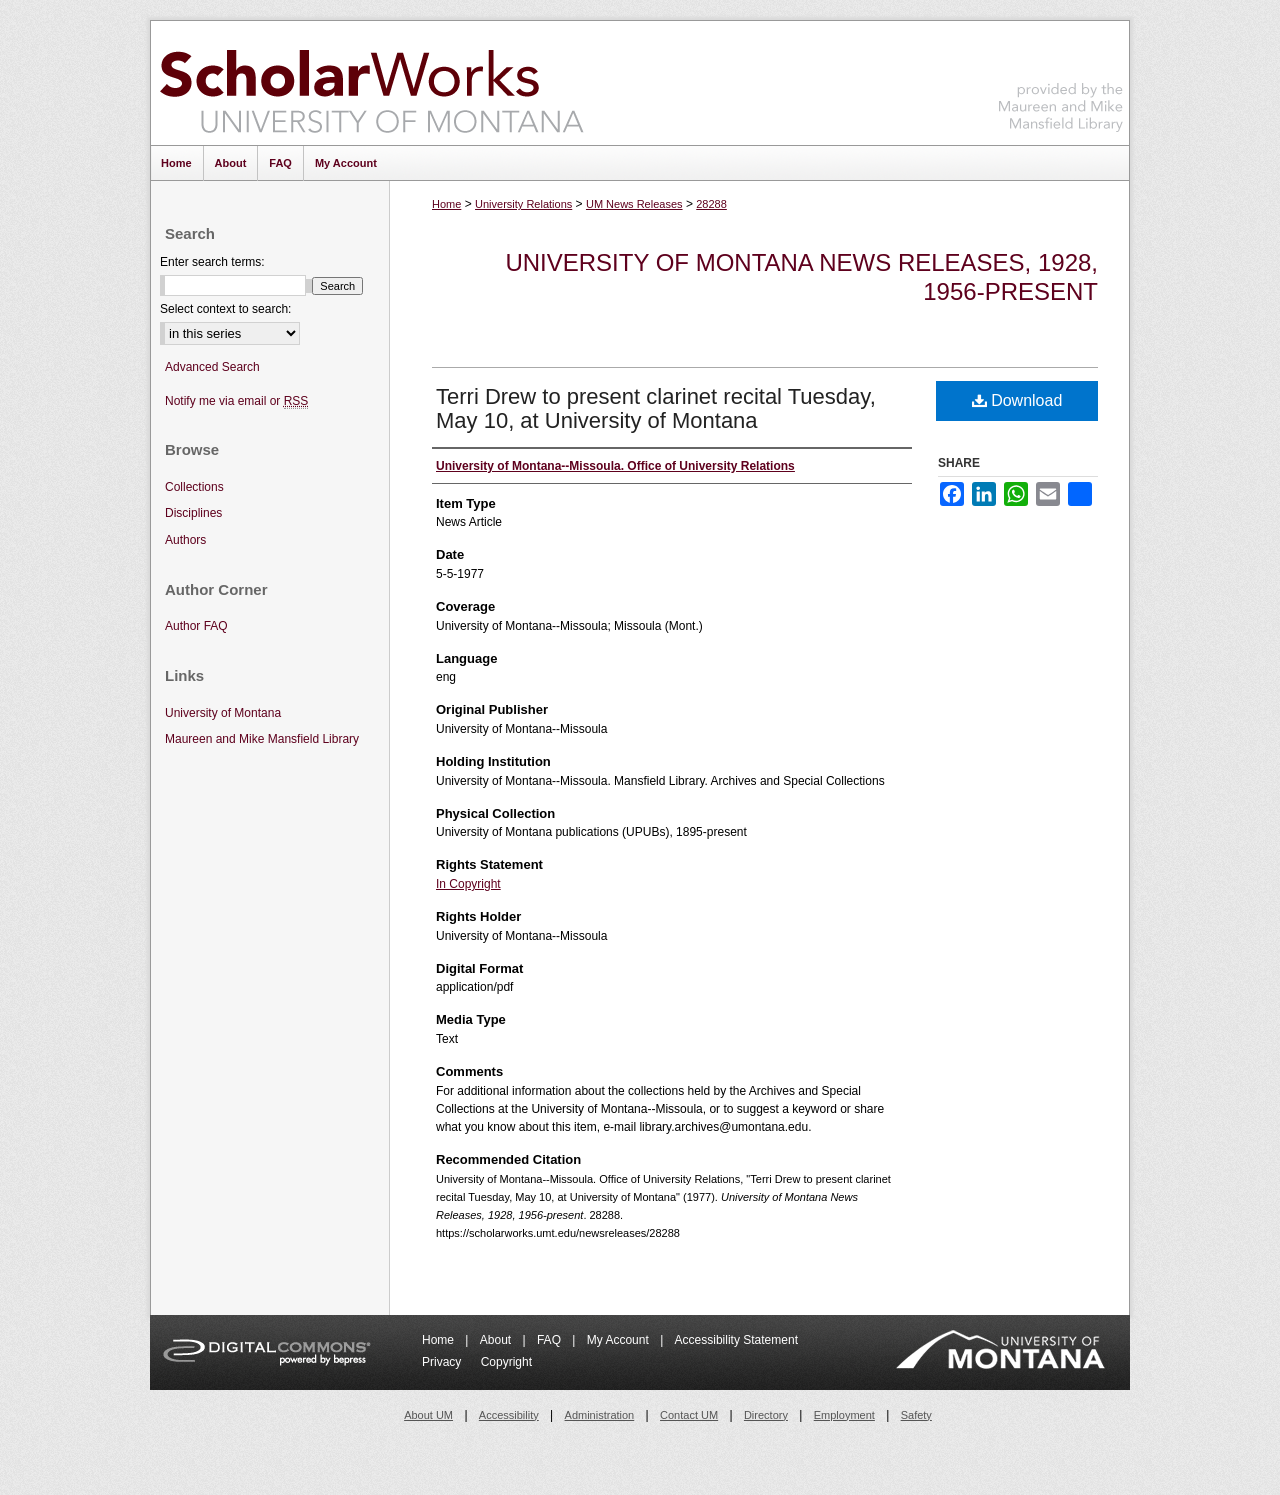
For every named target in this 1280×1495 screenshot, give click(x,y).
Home (446, 204)
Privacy (443, 1362)
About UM (428, 1415)
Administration (600, 1415)
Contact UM (689, 1415)
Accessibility (509, 1415)
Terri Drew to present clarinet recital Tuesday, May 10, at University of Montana (656, 408)
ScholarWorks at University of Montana (371, 83)
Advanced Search (212, 367)
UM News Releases (634, 204)
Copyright (506, 1362)
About (497, 1340)
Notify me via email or (236, 401)
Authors (185, 540)
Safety (916, 1415)
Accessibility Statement (736, 1340)
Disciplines (193, 513)
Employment (844, 1415)
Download (1017, 400)
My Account (619, 1340)
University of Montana (223, 713)
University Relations (523, 204)
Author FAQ (196, 626)
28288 (711, 204)
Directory (766, 1415)
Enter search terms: (212, 262)
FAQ (550, 1340)
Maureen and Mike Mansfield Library (1061, 79)
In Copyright (468, 884)
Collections (194, 487)
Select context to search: (225, 309)
